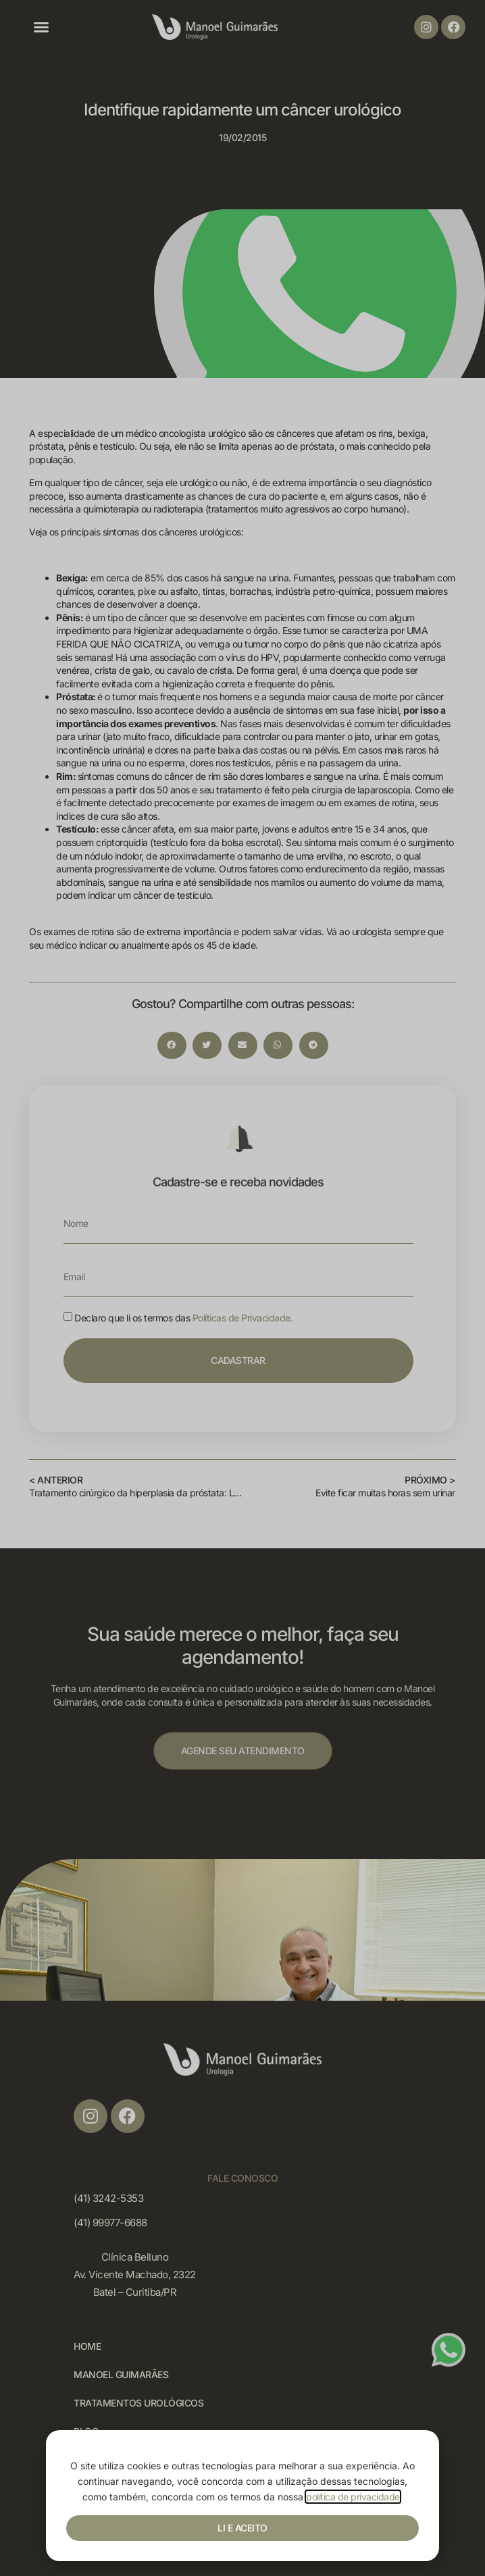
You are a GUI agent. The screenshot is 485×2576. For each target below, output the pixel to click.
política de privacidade (353, 2496)
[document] (242, 1288)
